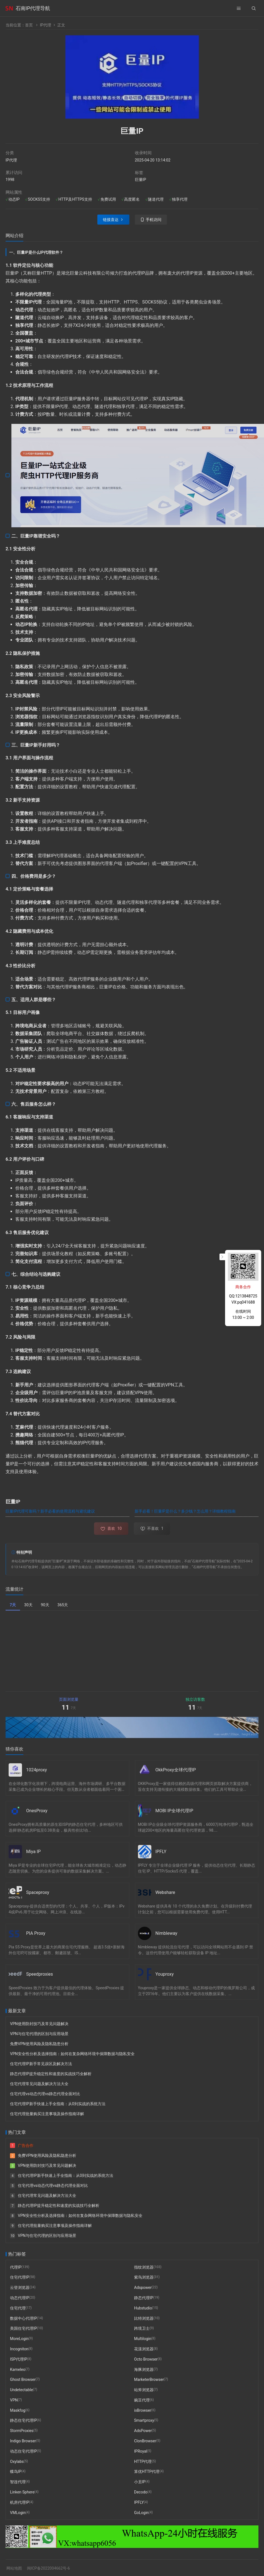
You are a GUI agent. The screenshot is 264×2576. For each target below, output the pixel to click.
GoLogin (141, 2512)
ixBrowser (142, 2410)
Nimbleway (166, 1933)
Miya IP (33, 1851)
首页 (29, 25)
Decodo (140, 2492)
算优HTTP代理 (146, 2471)
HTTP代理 (143, 2461)
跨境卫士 (142, 2328)
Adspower (143, 2287)
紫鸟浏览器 (144, 2277)
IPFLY (161, 1851)
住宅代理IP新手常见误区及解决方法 (41, 2064)
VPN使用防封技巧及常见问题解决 (39, 2023)
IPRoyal (140, 2451)
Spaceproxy (37, 1892)
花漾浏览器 (144, 2349)
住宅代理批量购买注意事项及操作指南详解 (47, 2114)
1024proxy (36, 1769)
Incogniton (19, 2349)
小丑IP (139, 2482)
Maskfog (17, 2410)
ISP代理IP (18, 2359)
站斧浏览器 (144, 2390)
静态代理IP (143, 2298)
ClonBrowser (145, 2441)
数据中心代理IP (23, 2318)
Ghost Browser (23, 2379)
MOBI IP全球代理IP (174, 1810)
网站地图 (14, 2568)
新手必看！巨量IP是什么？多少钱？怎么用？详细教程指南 (185, 1511)
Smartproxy (144, 2420)
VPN (14, 2400)
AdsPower (143, 2430)
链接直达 (111, 219)
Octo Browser (145, 2359)
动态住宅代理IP (23, 2451)
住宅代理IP (19, 2277)
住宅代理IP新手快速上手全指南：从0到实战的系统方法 (57, 2104)
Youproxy (165, 1974)
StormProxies (21, 2430)
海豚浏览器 (144, 2369)
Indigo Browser (23, 2441)
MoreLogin (19, 2338)
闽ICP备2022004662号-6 (48, 2568)
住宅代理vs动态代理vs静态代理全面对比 (45, 2094)
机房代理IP (19, 2502)
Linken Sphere (22, 2492)
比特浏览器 (144, 2318)
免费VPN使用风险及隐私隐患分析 (39, 2044)
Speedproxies (39, 1974)
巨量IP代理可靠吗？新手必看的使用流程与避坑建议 (50, 1511)
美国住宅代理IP (23, 2328)
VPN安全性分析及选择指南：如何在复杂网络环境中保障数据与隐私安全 (72, 2054)
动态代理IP (19, 2298)
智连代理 (18, 2482)
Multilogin (142, 2338)
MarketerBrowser (149, 2379)
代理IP (15, 2267)
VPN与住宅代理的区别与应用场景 (39, 2034)
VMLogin (18, 2512)
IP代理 (45, 25)
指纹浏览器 (144, 2267)
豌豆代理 (142, 2400)
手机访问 (153, 219)
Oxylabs (17, 2461)
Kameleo (17, 2369)
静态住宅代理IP (23, 2420)
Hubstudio (143, 2308)
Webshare (165, 1892)
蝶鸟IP (15, 2471)
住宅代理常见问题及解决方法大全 (39, 2084)
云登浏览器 (19, 2287)
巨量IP (140, 179)
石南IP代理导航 (33, 8)
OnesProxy (36, 1810)
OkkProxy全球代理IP (176, 1769)
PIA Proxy (35, 1933)
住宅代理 (18, 2308)
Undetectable (21, 2390)
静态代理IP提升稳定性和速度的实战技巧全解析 (51, 2074)
